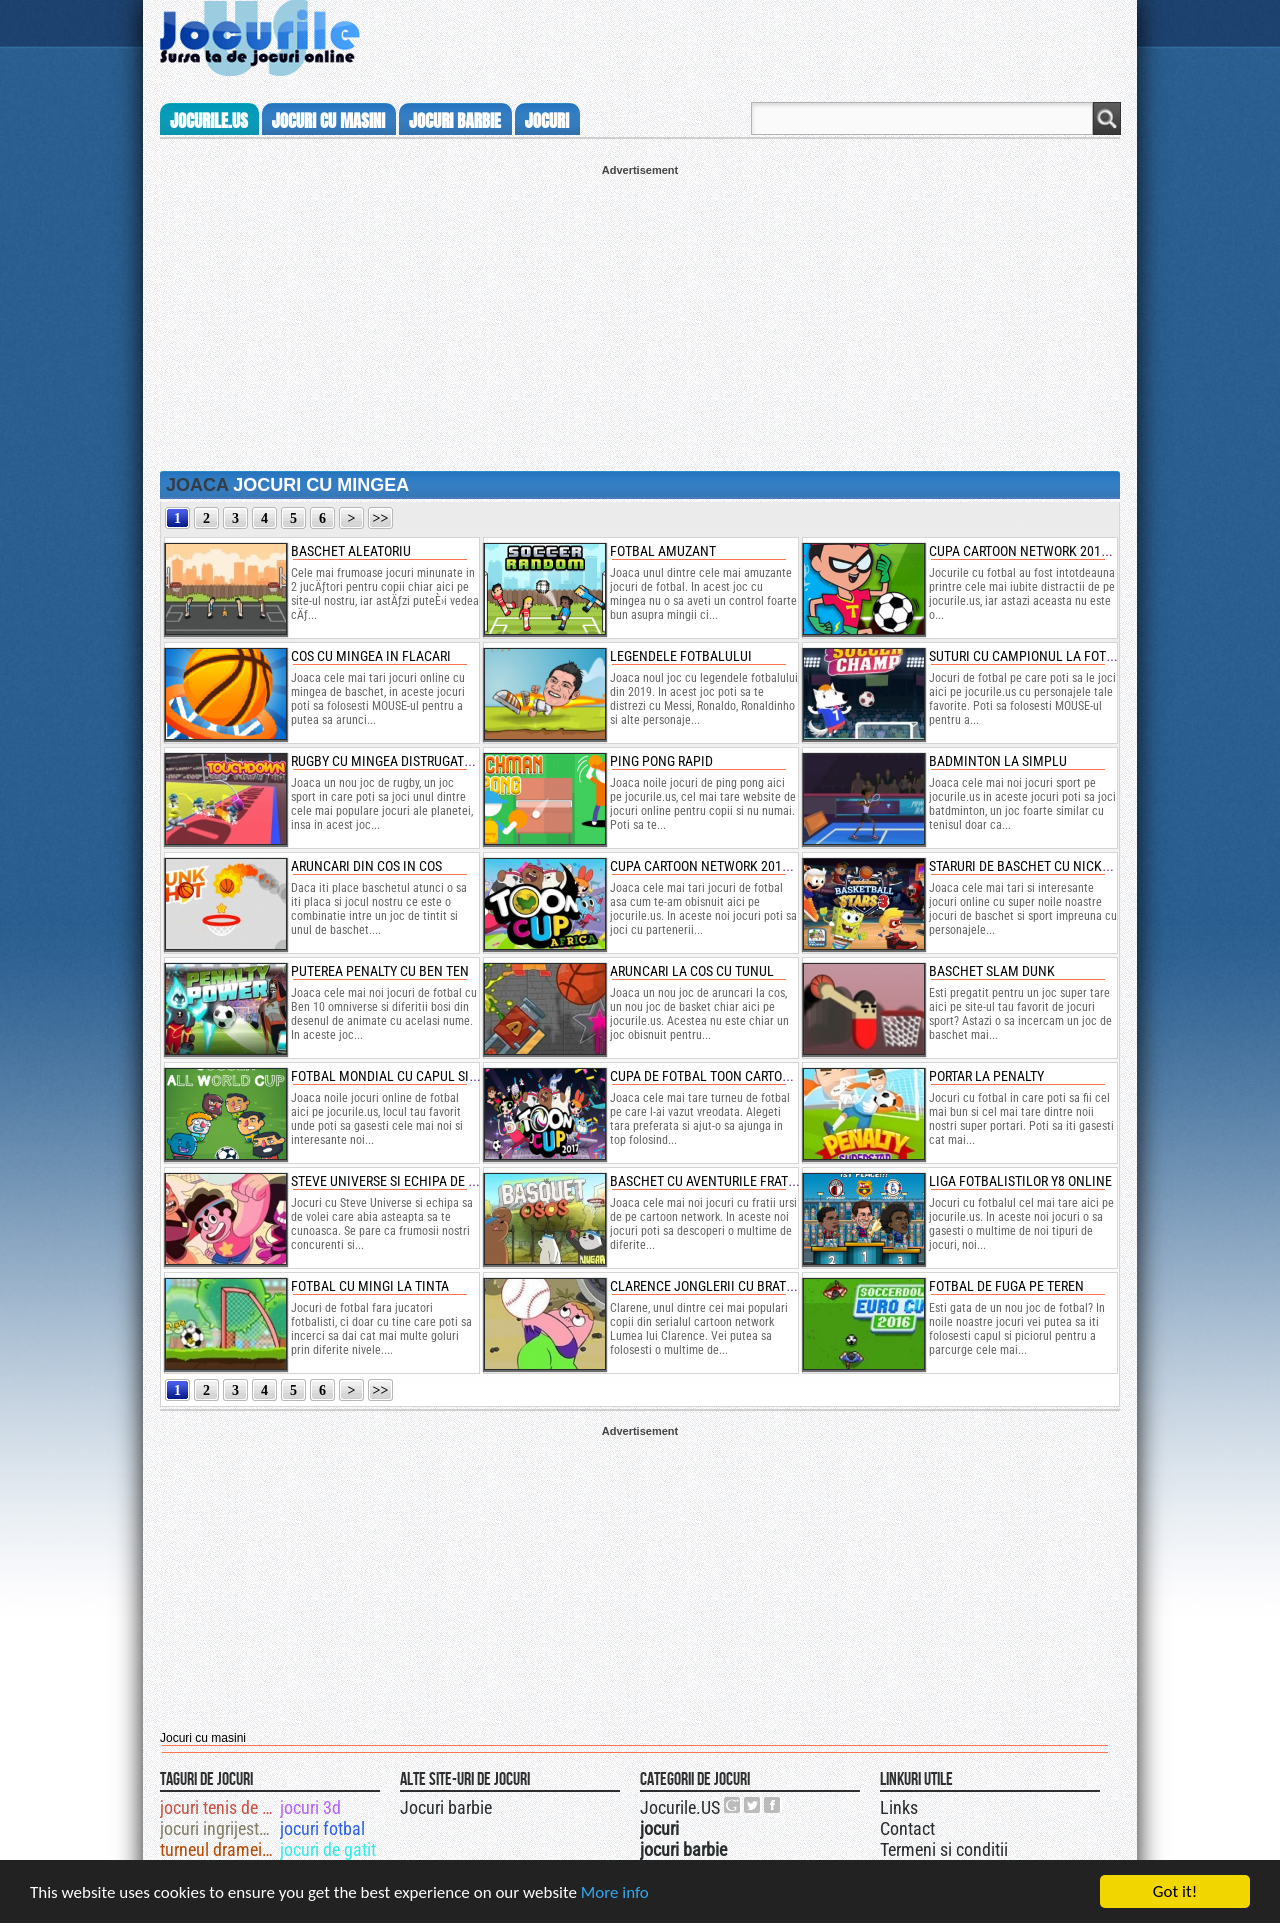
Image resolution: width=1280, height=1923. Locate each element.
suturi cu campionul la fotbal (1029, 656)
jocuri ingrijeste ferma (218, 1828)
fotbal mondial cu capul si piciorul (408, 1076)
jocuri (547, 121)
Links (899, 1807)
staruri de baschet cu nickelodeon (1042, 866)
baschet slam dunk (992, 971)
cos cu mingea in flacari (371, 656)
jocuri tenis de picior (218, 1807)
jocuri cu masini (328, 121)
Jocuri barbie (446, 1807)
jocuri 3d (310, 1807)
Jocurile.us (209, 121)
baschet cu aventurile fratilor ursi (726, 1181)
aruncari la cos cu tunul (692, 971)
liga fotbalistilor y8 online (1020, 1181)
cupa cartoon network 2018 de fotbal (732, 866)
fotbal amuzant (663, 551)
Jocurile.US (680, 1807)
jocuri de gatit (328, 1849)
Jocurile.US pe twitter (753, 1805)
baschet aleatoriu (351, 551)
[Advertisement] (640, 316)
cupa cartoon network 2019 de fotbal (1051, 551)
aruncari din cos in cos (366, 866)
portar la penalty (986, 1076)
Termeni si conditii (944, 1849)
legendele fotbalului (681, 656)
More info (615, 1893)
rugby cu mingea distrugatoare (392, 761)
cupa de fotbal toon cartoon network (734, 1076)
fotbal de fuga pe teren (1006, 1286)
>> (381, 518)
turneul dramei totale (218, 1849)
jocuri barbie (455, 121)
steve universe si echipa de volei (396, 1181)
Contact (907, 1828)
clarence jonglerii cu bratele (708, 1286)
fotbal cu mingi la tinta (370, 1286)
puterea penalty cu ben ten (380, 971)
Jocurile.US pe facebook (773, 1805)
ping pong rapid (661, 761)
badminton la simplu (998, 761)
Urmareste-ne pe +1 (733, 1805)
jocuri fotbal (322, 1828)
